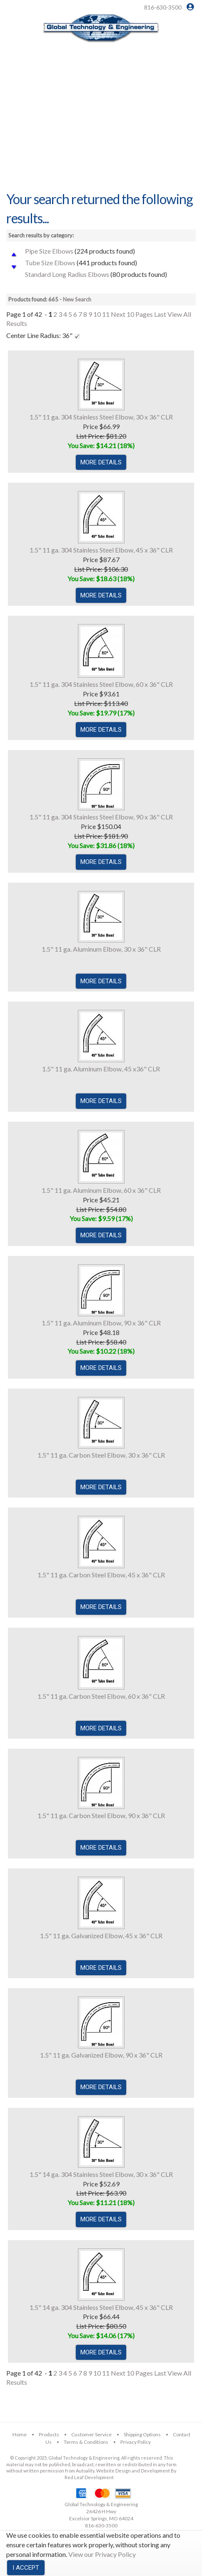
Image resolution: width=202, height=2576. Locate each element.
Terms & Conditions (86, 2442)
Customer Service (91, 2434)
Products (49, 2434)
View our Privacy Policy (102, 2554)
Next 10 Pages (132, 314)
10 (97, 314)
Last (160, 314)
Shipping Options (142, 2434)
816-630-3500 (163, 7)
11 (106, 314)
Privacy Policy (135, 2442)
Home (19, 2434)
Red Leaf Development (89, 2477)
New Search (77, 299)
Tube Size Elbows (50, 262)
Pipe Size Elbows (49, 251)
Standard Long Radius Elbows (67, 274)
